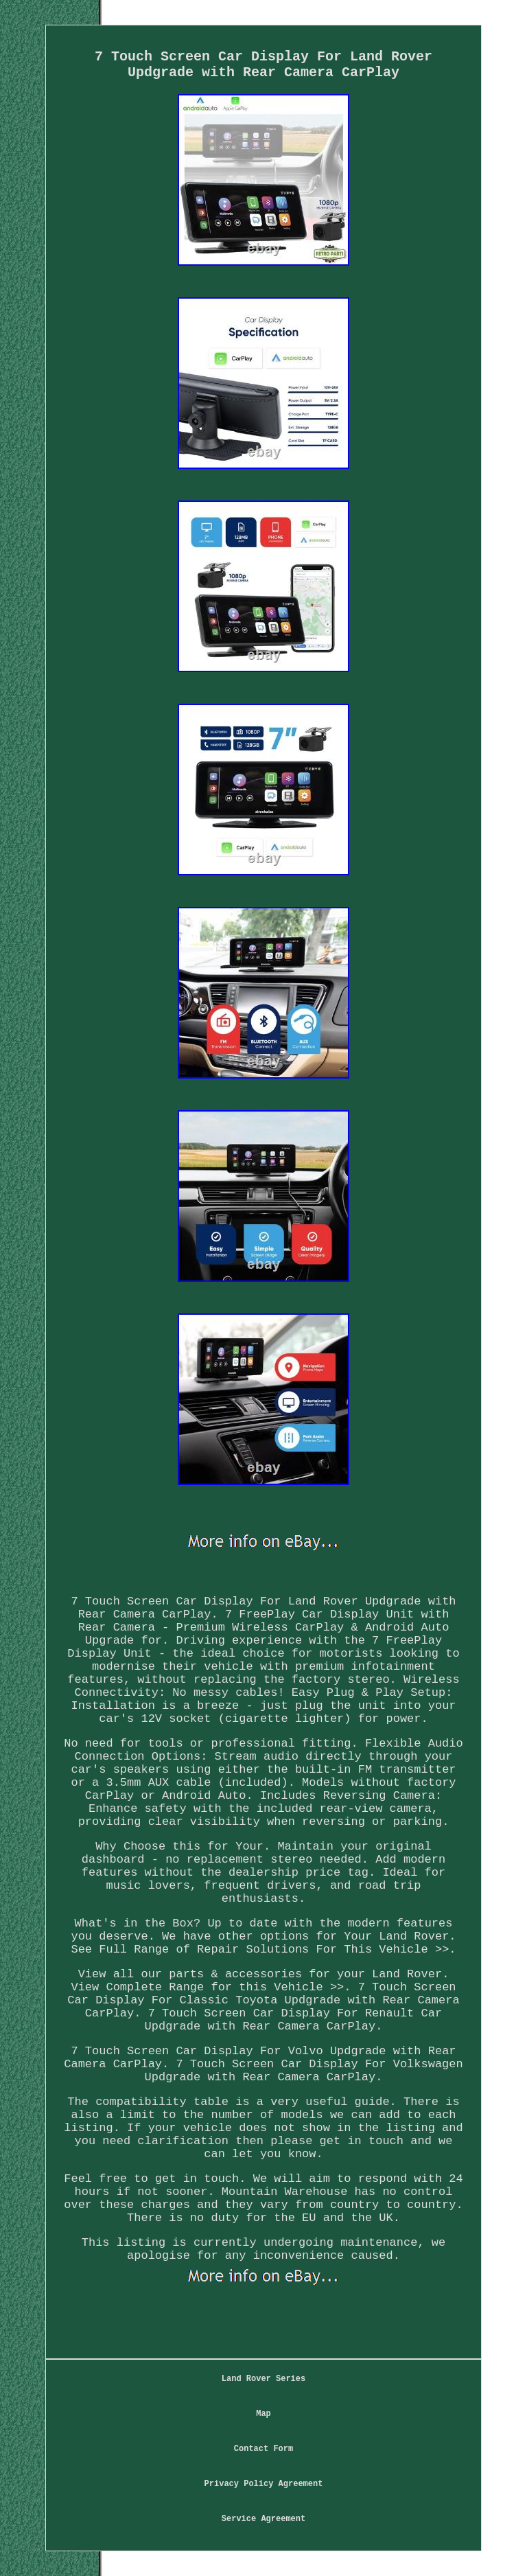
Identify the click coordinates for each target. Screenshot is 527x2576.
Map (263, 2414)
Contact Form (263, 2449)
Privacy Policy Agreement (263, 2484)
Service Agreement (263, 2519)
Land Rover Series (263, 2379)
